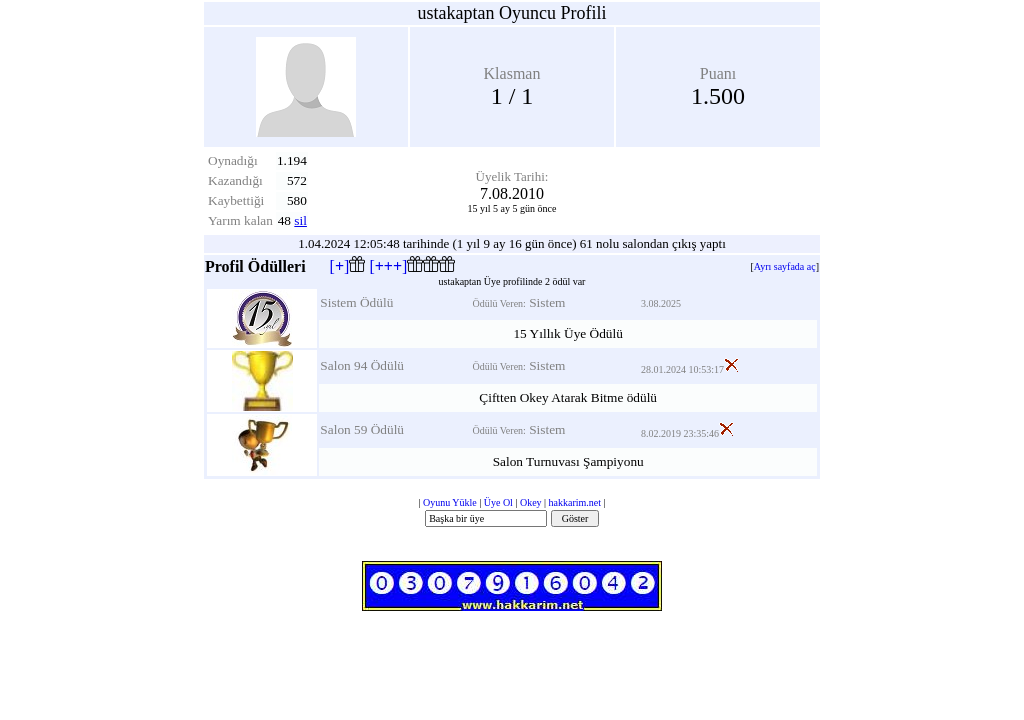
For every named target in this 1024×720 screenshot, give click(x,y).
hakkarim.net (575, 502)
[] (348, 266)
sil (300, 220)
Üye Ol (498, 502)
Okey (531, 502)
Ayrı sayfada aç (785, 266)
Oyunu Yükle (450, 502)
